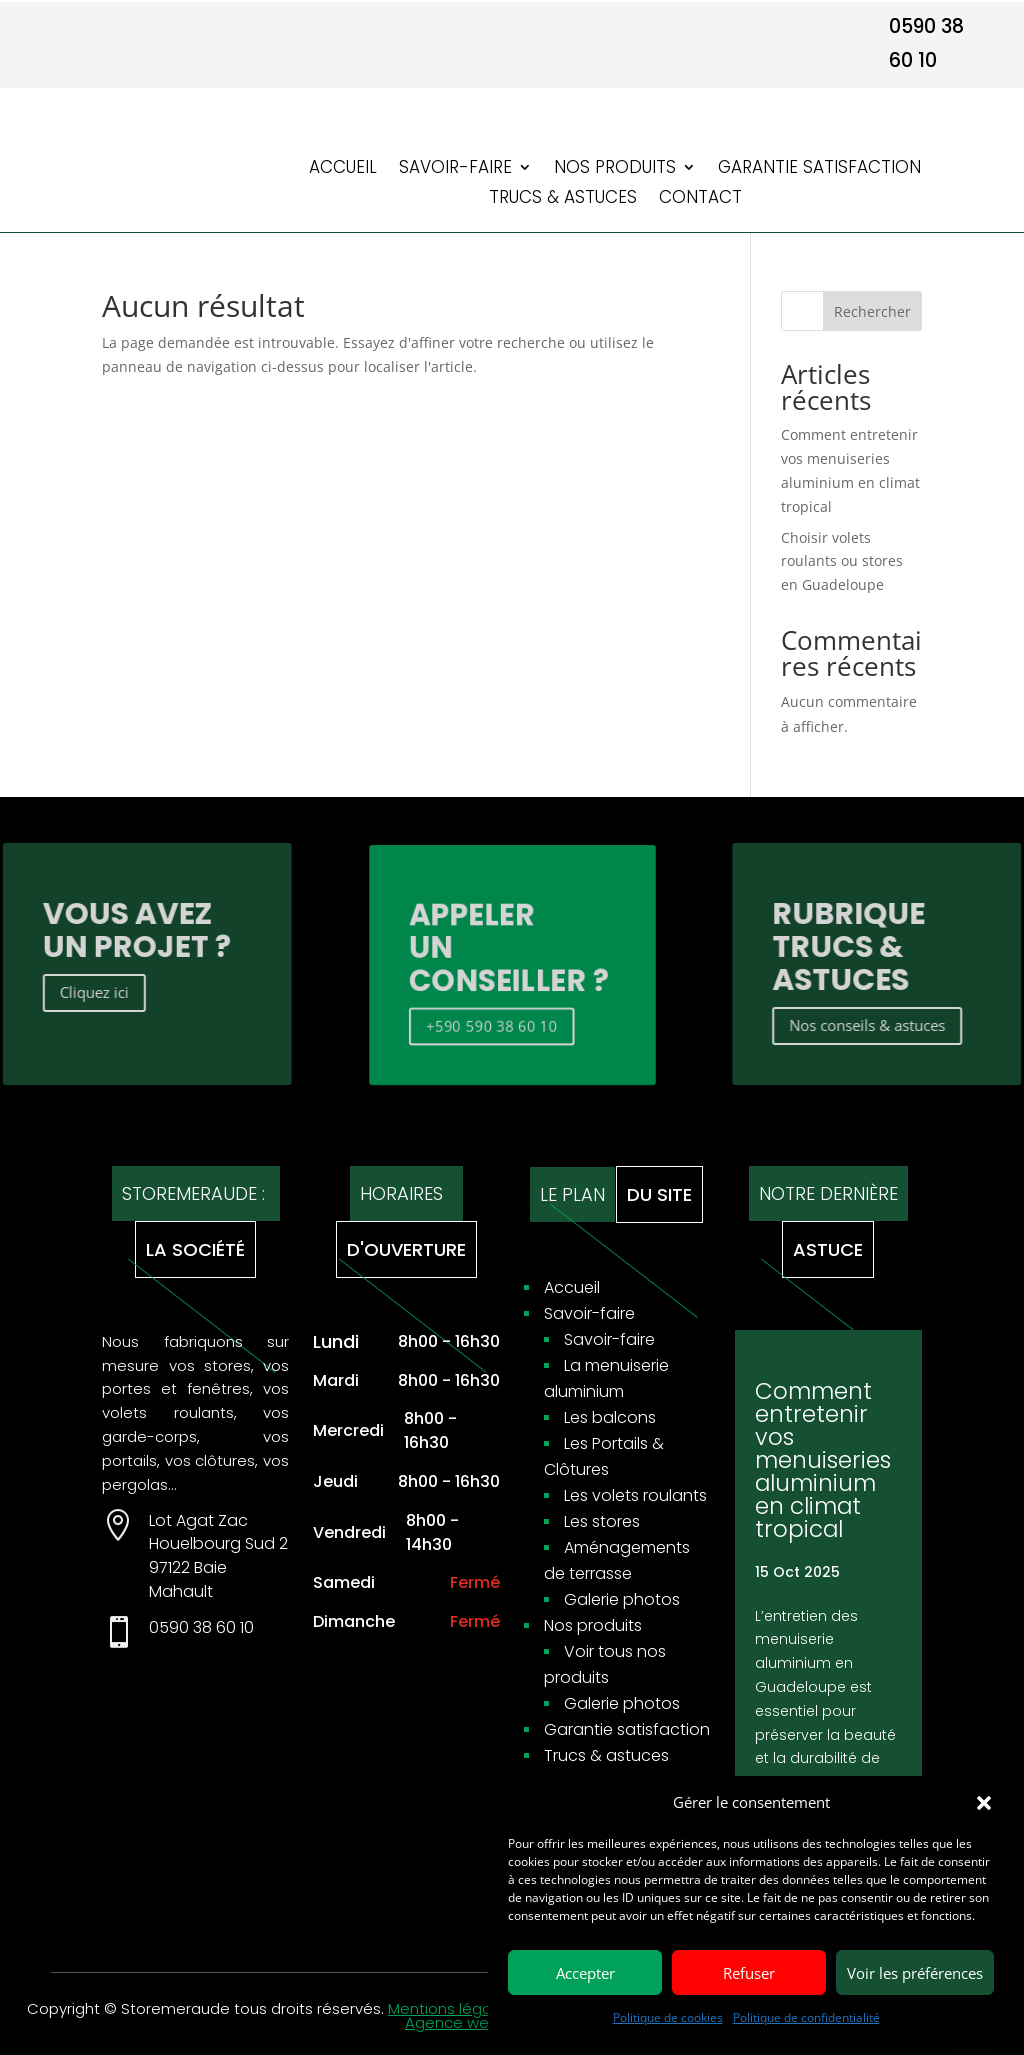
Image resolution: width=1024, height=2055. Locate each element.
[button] (984, 1803)
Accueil (343, 169)
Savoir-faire (455, 169)
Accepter (585, 1973)
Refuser (749, 1973)
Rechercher (872, 311)
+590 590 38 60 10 (489, 1020)
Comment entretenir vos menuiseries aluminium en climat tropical (823, 1460)
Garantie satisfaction (819, 169)
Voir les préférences (915, 1973)
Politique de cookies (668, 2017)
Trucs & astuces (563, 199)
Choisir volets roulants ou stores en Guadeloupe (842, 561)
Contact (700, 199)
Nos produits (615, 169)
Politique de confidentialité (806, 2017)
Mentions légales (450, 2008)
